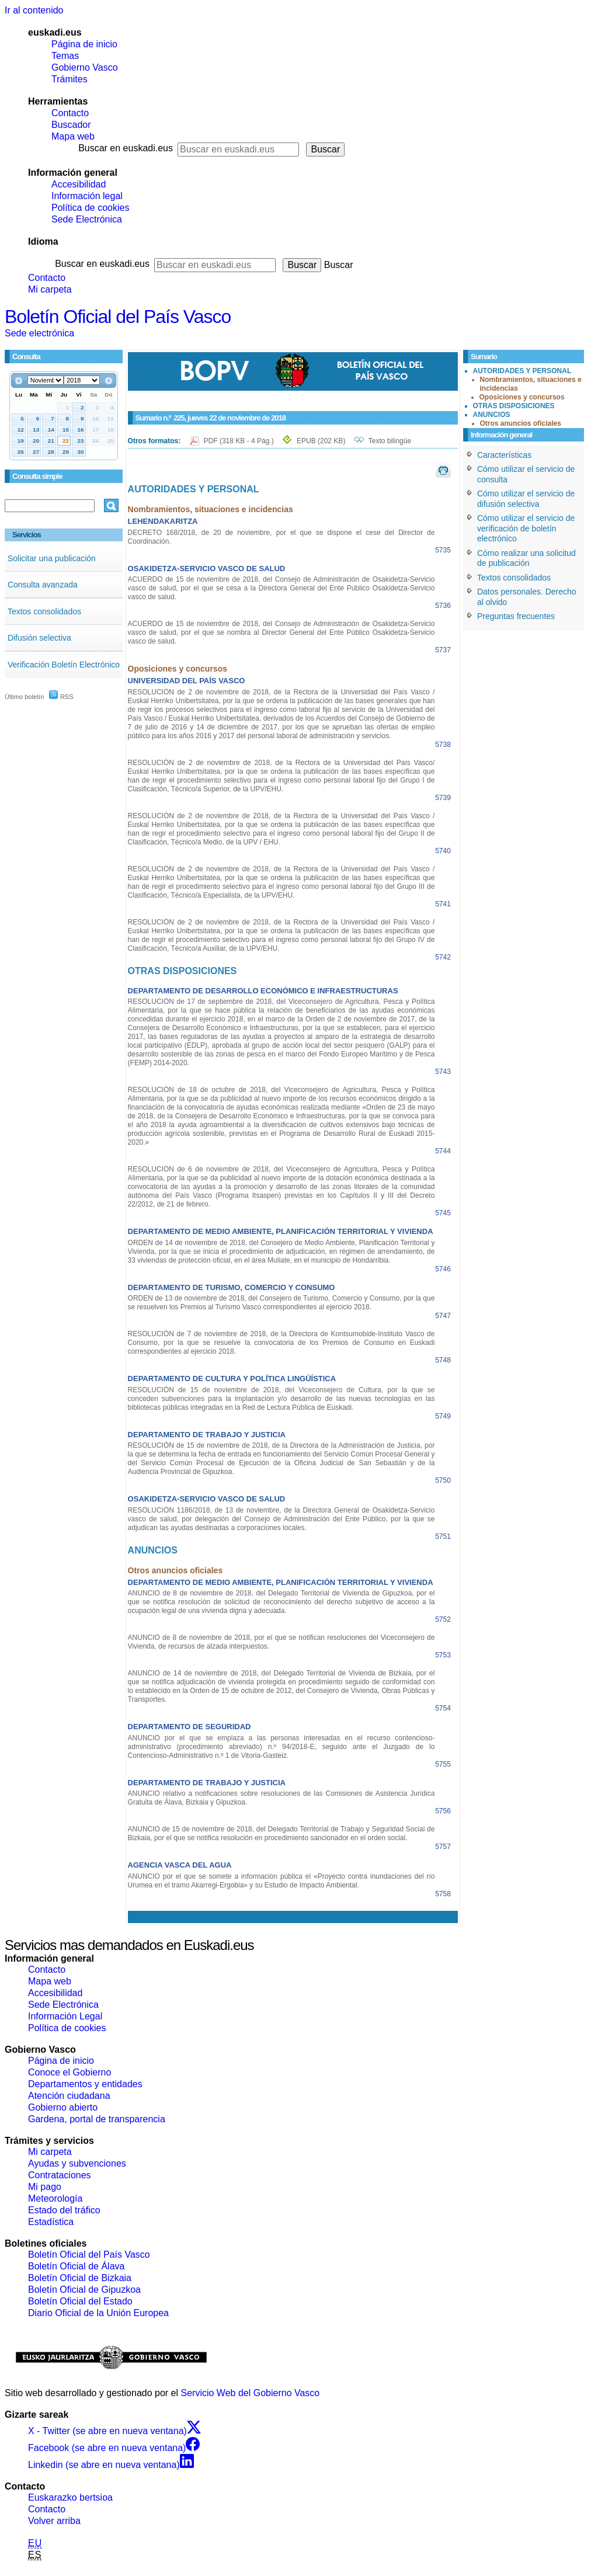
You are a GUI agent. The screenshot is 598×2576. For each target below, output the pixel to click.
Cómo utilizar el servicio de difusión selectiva (526, 499)
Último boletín (24, 696)
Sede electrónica (39, 333)
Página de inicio (84, 44)
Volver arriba (54, 2521)
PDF (240, 441)
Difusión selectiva (39, 637)
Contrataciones (59, 2175)
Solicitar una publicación (52, 558)
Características (504, 455)
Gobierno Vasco (84, 67)
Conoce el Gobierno (69, 2072)
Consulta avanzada (43, 584)
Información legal (87, 196)
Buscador (71, 125)
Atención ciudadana (69, 2096)
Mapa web (73, 136)
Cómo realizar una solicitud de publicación (526, 558)
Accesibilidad (78, 184)
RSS (61, 696)
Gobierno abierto (63, 2107)
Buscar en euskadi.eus (125, 148)
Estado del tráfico (64, 2210)
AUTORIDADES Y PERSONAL (522, 371)
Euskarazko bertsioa (70, 2497)
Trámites (69, 79)
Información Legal (65, 2016)
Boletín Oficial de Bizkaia (79, 2278)
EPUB (321, 441)
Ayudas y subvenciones (77, 2163)
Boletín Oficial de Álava (76, 2266)
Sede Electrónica (86, 219)
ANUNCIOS (491, 415)
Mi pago (44, 2187)
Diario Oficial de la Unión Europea (98, 2313)
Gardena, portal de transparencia (96, 2119)
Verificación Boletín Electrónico (64, 664)
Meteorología (55, 2198)
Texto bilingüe (389, 441)
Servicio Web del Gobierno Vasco (250, 2393)
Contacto (70, 113)
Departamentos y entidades (85, 2084)
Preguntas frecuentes (516, 616)
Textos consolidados (44, 611)
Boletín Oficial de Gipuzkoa (84, 2290)
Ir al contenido (34, 10)
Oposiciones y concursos (522, 397)
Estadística (51, 2222)
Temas (65, 56)
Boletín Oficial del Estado (80, 2301)
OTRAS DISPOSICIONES (514, 406)
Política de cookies (90, 208)
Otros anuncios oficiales (520, 423)
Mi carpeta (50, 289)
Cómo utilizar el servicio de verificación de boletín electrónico (526, 528)
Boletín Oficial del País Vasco (118, 316)
